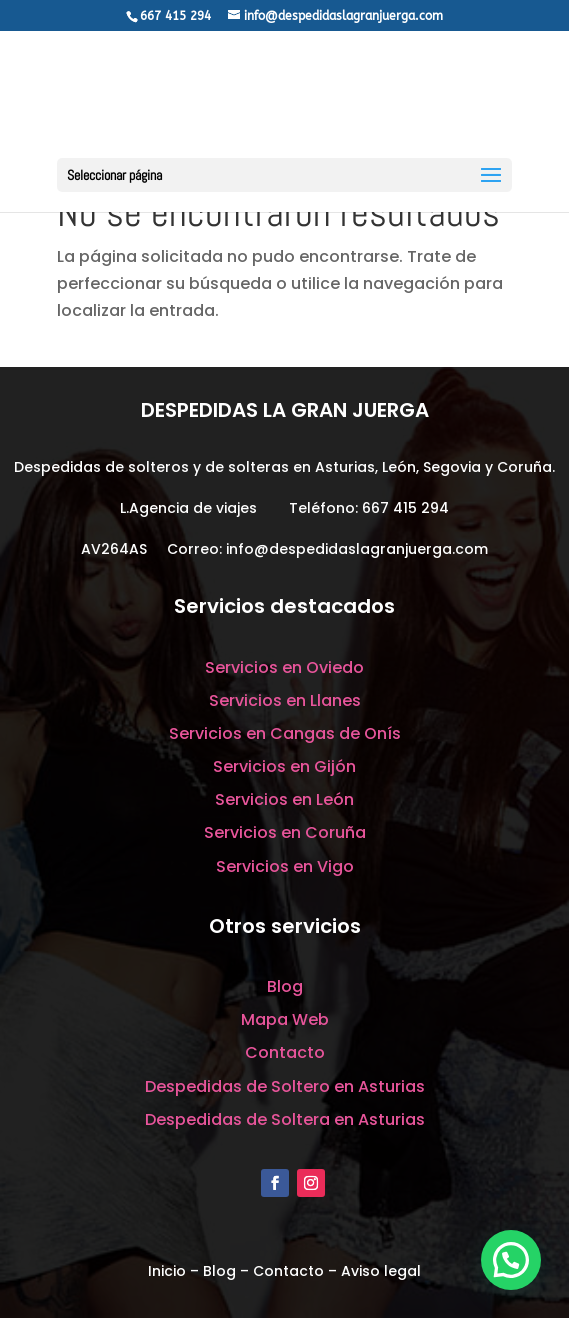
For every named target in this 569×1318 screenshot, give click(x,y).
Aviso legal (381, 1271)
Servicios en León (284, 799)
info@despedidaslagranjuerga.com (357, 549)
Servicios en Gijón (284, 766)
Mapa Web (285, 1019)
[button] (511, 1260)
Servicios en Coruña (285, 832)
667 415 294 (405, 508)
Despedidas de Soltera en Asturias (285, 1119)
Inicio (167, 1271)
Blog (285, 986)
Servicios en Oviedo (284, 667)
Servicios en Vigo (285, 866)
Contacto (285, 1052)
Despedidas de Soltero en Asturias (285, 1086)
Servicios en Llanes (285, 700)
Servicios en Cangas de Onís (285, 733)
